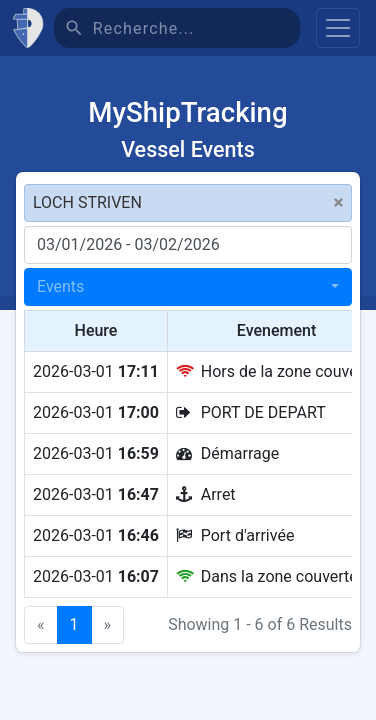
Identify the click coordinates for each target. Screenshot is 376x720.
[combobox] (188, 287)
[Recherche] (196, 28)
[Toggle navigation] (338, 28)
